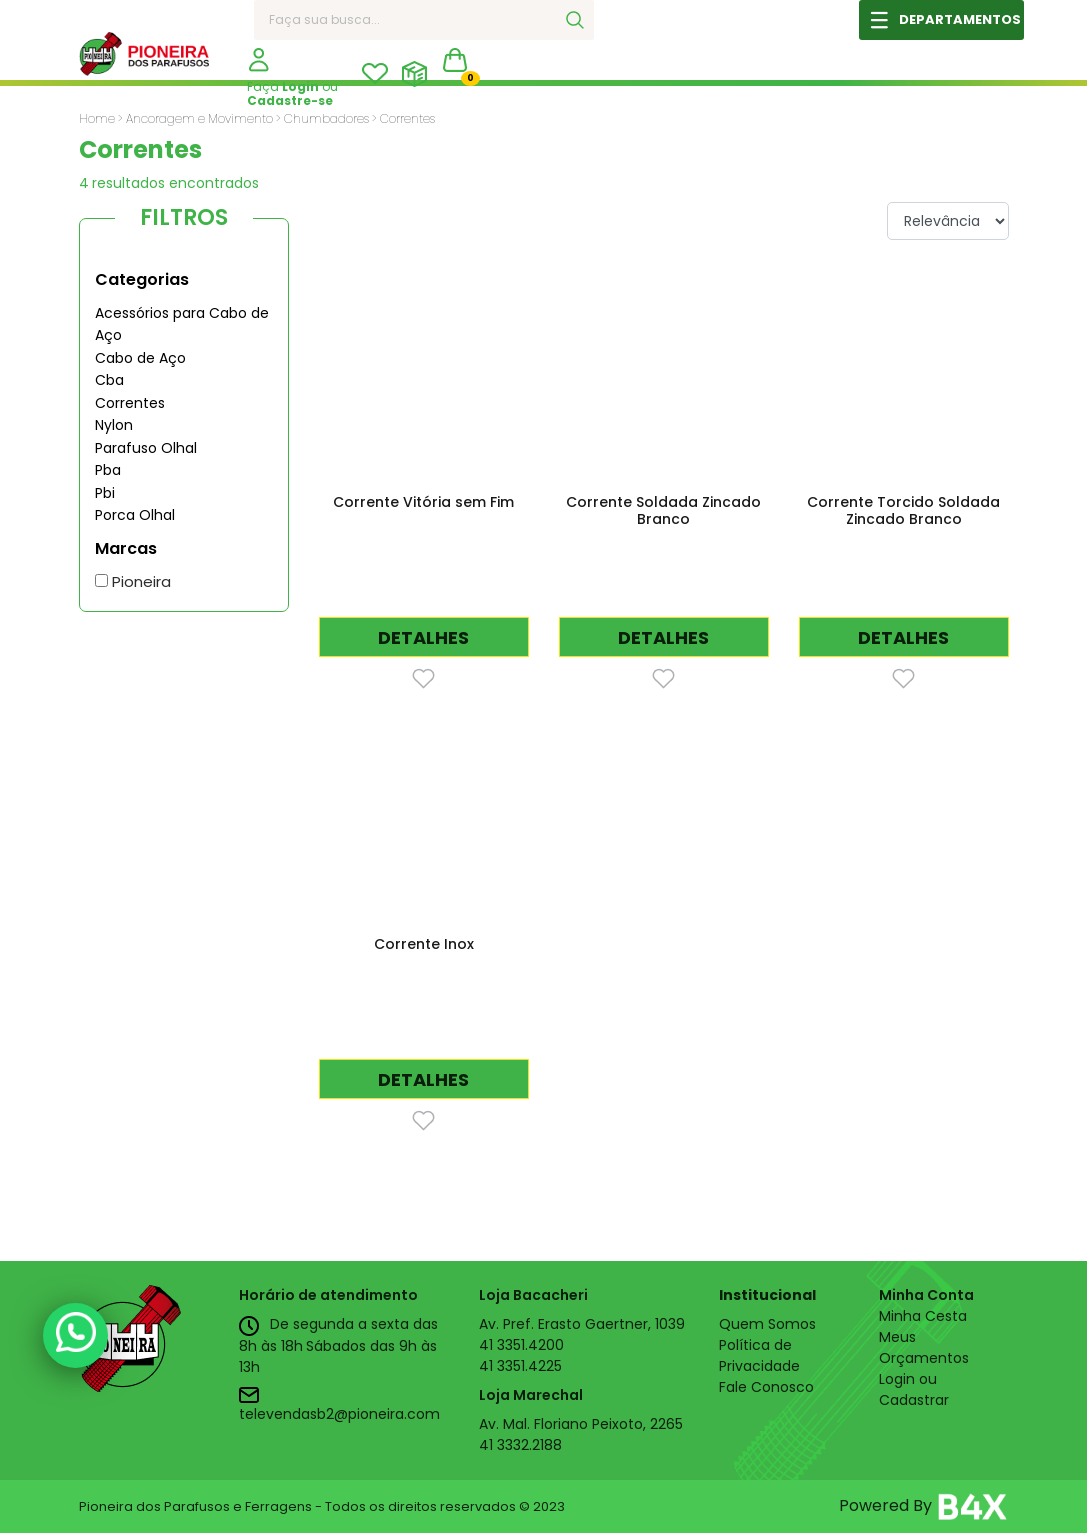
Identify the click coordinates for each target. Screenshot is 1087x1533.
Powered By (924, 1507)
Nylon (114, 425)
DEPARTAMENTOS (960, 19)
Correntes (130, 403)
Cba (109, 380)
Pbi (105, 493)
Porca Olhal (135, 515)
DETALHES (423, 637)
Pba (108, 470)
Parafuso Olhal (146, 448)
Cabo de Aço (140, 358)
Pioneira (133, 581)
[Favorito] (423, 677)
